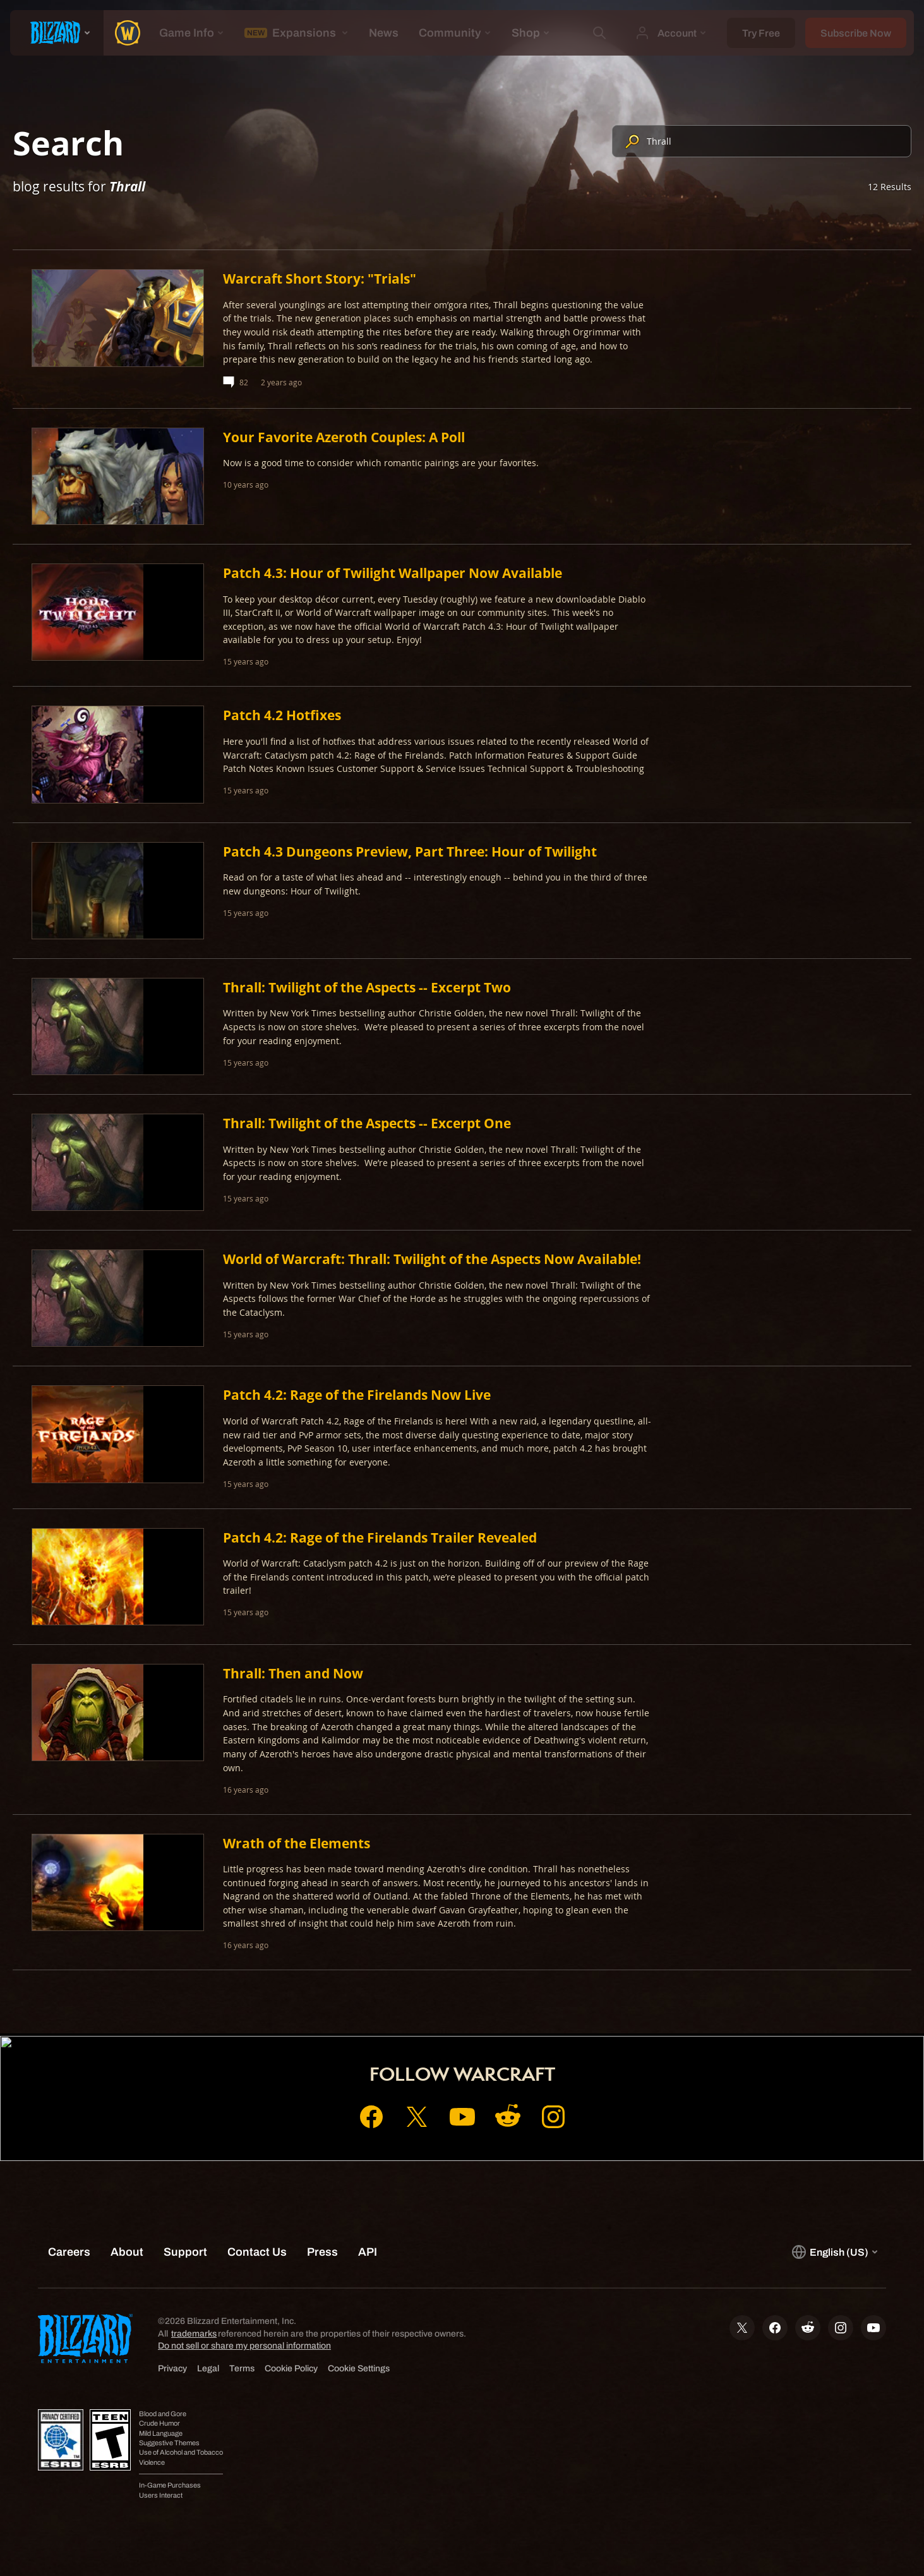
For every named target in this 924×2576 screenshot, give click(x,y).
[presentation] (57, 33)
